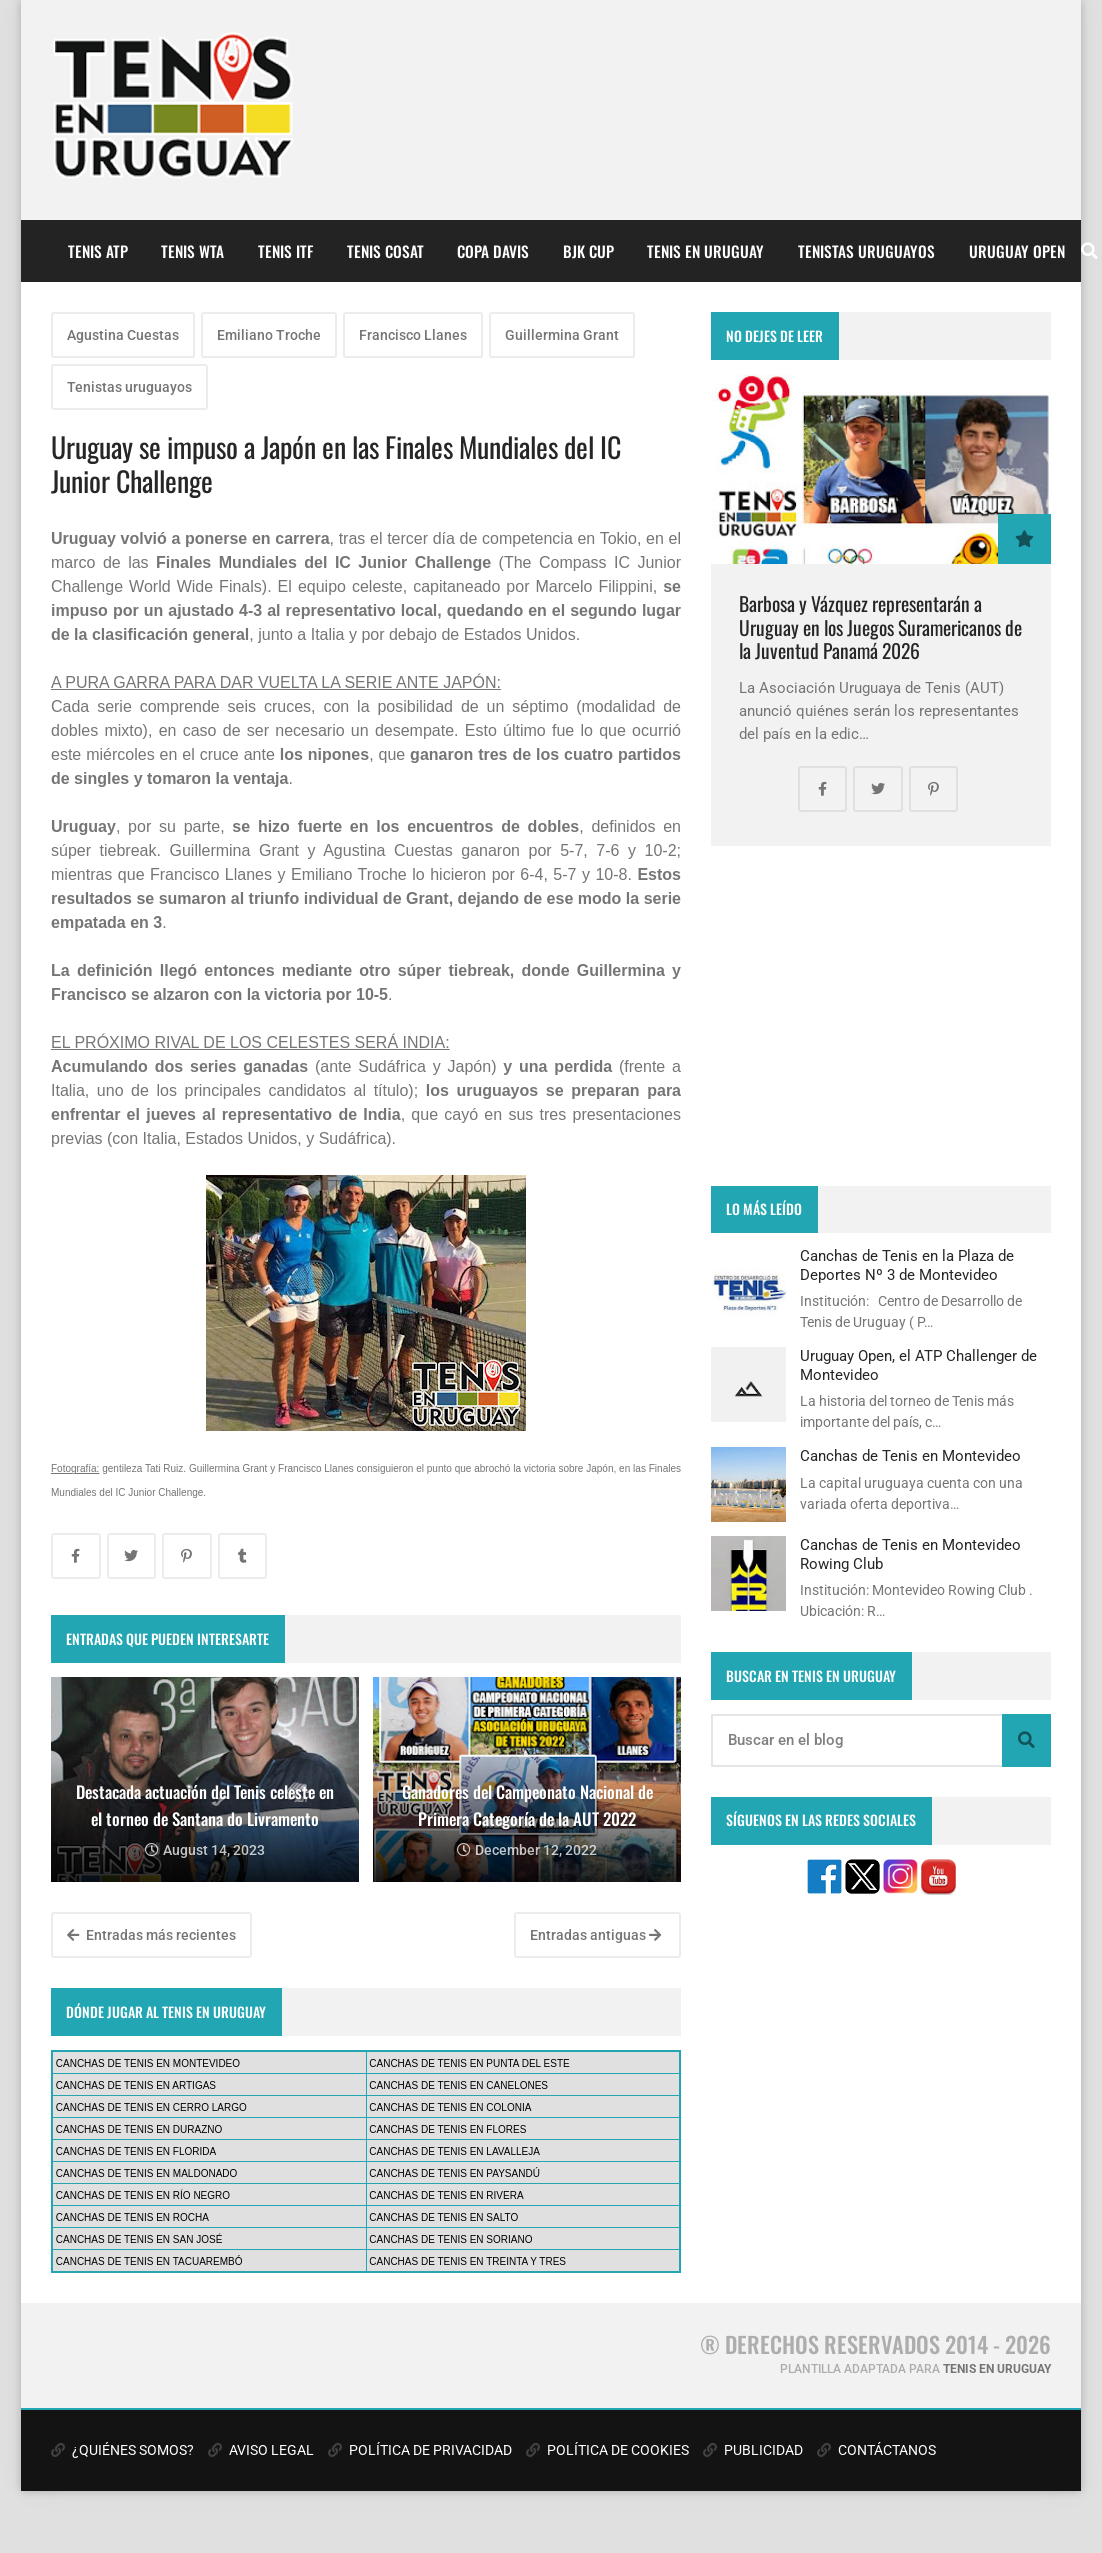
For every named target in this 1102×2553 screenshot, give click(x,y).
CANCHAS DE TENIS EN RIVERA (446, 2195)
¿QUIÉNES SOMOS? (122, 2450)
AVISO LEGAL (261, 2450)
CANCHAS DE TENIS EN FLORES (447, 2129)
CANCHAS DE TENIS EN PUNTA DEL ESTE (469, 2063)
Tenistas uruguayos (129, 387)
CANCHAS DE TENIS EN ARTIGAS (136, 2085)
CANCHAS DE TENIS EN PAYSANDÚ (454, 2173)
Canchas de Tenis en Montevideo (910, 1456)
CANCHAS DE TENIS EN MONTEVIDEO (148, 2063)
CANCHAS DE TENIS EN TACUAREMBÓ (149, 2261)
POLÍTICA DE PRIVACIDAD (420, 2450)
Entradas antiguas (595, 1935)
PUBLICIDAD (753, 2450)
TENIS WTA (192, 251)
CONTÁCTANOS (876, 2450)
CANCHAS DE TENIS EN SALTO (443, 2217)
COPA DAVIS (493, 251)
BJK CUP (588, 251)
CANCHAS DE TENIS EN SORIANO (450, 2239)
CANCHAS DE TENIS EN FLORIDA (136, 2151)
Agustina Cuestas (123, 335)
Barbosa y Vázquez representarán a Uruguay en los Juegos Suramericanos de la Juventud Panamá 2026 (880, 627)
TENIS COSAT (385, 251)
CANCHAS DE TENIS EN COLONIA (450, 2107)
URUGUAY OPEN (1017, 251)
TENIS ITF (285, 251)
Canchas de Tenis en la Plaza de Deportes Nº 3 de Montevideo (907, 1265)
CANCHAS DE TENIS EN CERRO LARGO (151, 2107)
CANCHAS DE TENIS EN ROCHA (132, 2217)
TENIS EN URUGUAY (705, 251)
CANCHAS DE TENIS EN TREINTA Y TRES (467, 2261)
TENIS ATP (98, 251)
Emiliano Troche (269, 335)
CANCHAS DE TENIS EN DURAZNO (139, 2129)
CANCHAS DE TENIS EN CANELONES (458, 2085)
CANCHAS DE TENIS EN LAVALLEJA (454, 2151)
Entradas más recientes (151, 1935)
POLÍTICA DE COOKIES (607, 2450)
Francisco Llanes (413, 335)
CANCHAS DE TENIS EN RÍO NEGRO (143, 2195)
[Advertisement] (881, 1016)
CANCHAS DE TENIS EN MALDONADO (147, 2173)
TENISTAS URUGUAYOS (866, 251)
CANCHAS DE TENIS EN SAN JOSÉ (139, 2239)
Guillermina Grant (562, 335)
